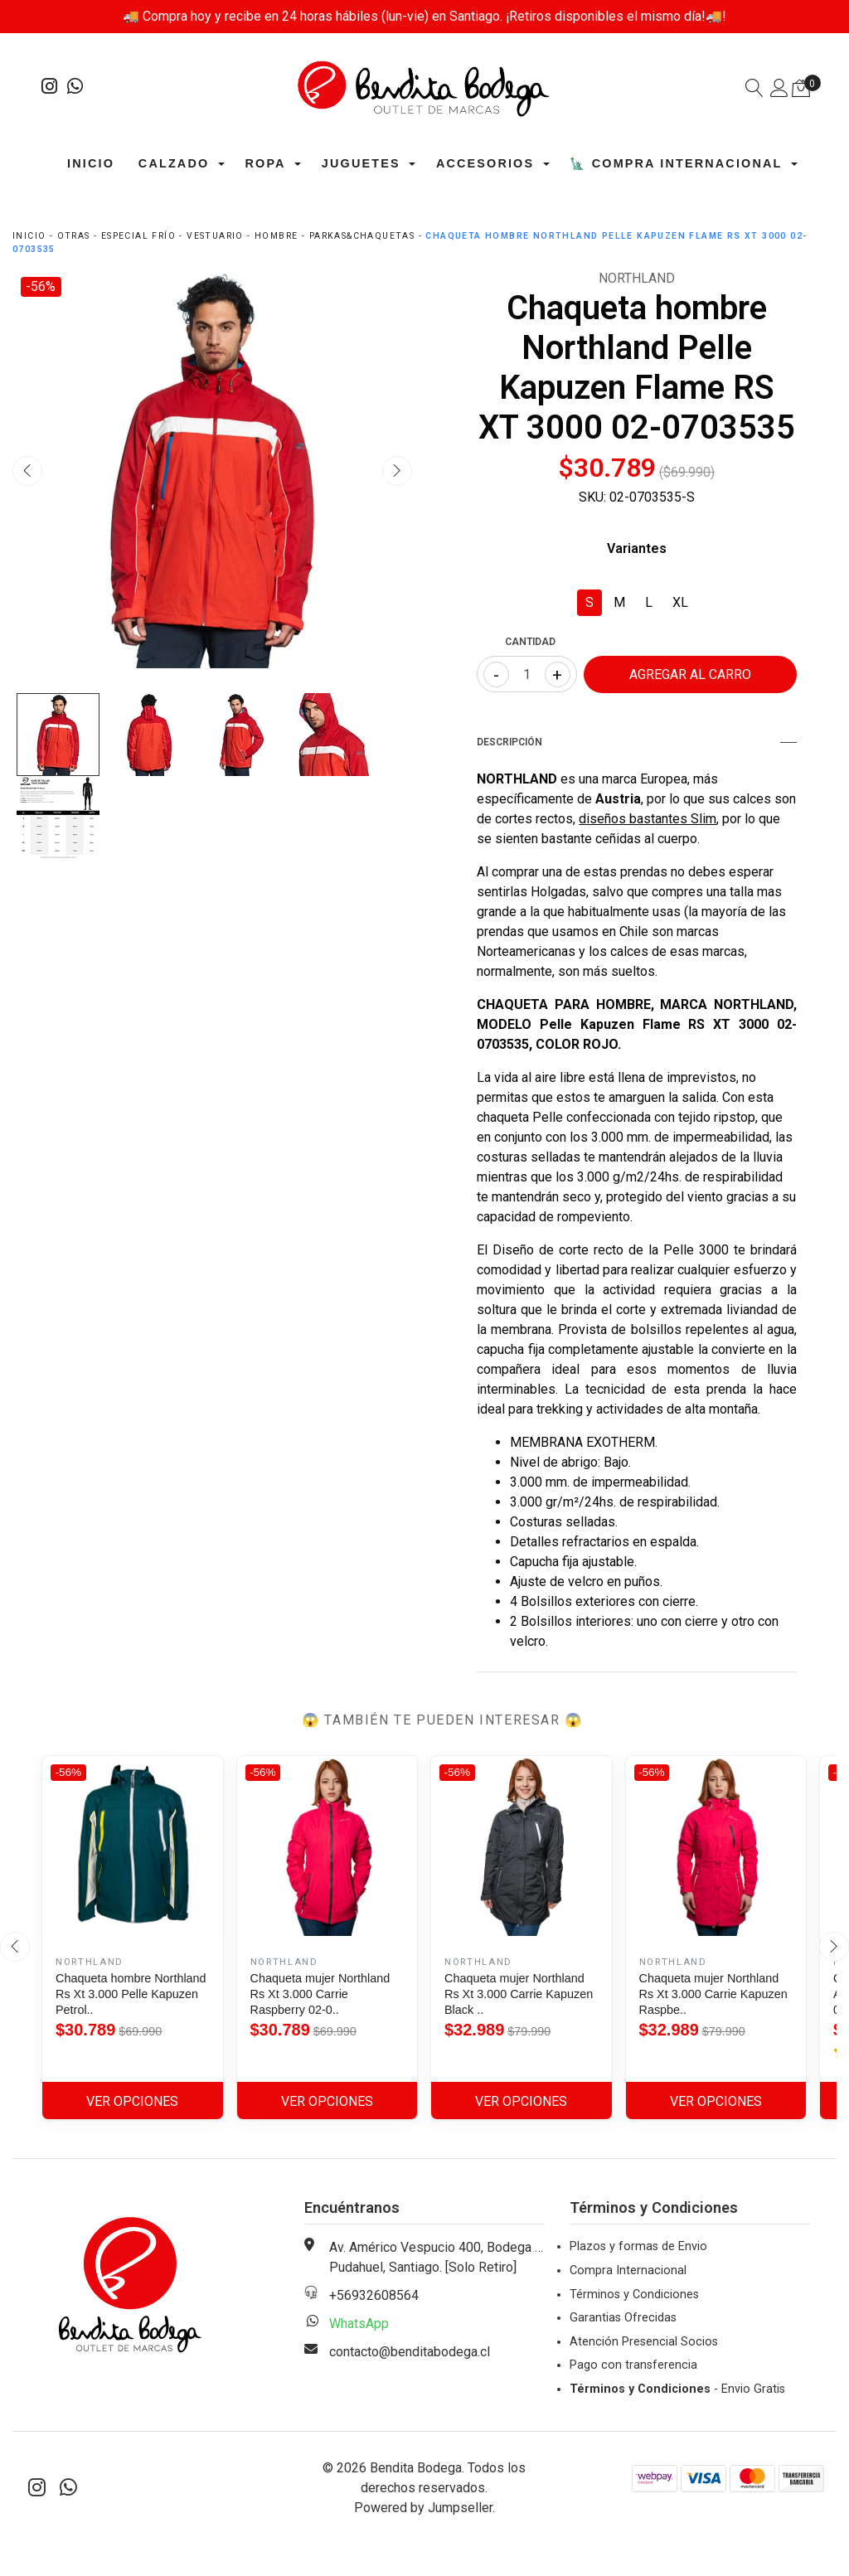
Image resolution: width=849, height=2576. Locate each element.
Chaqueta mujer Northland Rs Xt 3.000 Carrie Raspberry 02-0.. (320, 1994)
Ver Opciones (132, 2102)
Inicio (90, 164)
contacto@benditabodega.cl (409, 2352)
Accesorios (485, 164)
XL (680, 603)
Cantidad (530, 642)
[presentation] (27, 472)
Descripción (637, 743)
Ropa (265, 164)
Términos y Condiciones (634, 2294)
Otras (73, 236)
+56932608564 (374, 2296)
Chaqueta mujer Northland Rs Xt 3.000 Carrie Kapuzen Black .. (518, 1994)
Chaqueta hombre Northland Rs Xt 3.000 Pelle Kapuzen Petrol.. (131, 1994)
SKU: (592, 498)
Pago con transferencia (633, 2366)
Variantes (637, 549)
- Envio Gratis (677, 2390)
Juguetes (361, 164)
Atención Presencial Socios (644, 2343)
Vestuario (215, 236)
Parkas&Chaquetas (362, 236)
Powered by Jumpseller (423, 2507)
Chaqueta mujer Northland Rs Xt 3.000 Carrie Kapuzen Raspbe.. (713, 1994)
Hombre (276, 236)
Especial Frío (138, 236)
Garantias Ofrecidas (623, 2319)
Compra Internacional (628, 2271)
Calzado (173, 164)
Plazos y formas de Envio (638, 2247)
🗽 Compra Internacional (676, 164)
